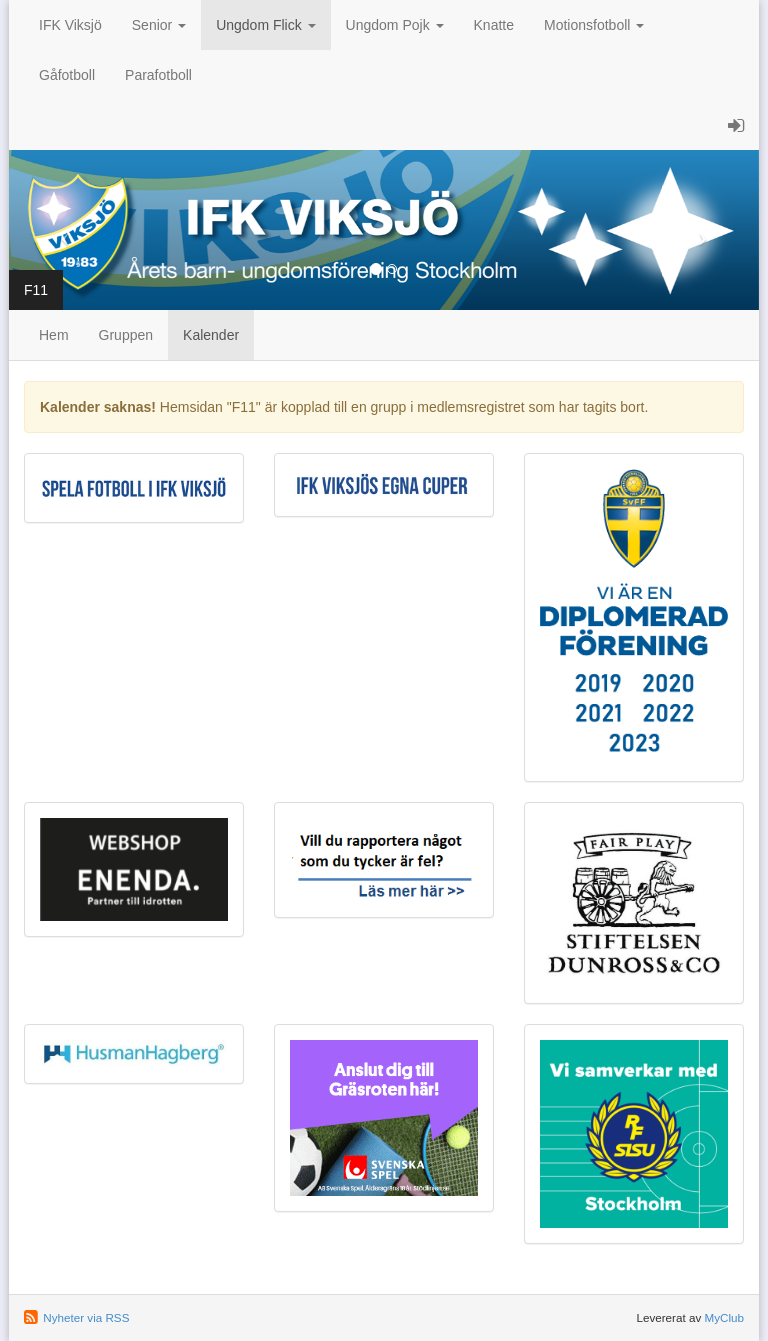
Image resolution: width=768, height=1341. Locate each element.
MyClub (724, 1317)
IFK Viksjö (70, 25)
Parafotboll (158, 75)
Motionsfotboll (594, 25)
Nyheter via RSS (86, 1317)
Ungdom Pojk (395, 25)
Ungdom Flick (265, 25)
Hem (54, 335)
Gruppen (126, 335)
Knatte (494, 25)
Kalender (211, 335)
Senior (159, 25)
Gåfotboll (67, 75)
